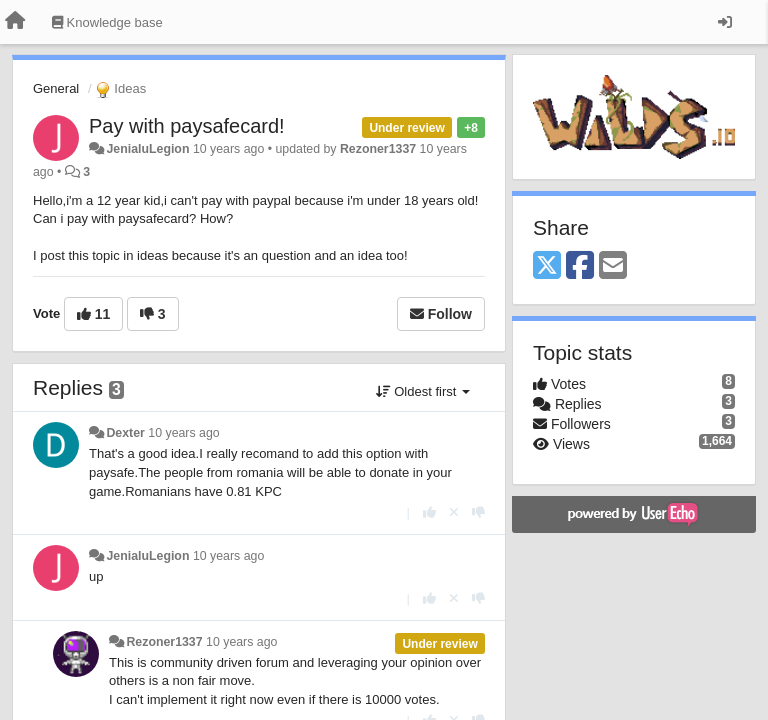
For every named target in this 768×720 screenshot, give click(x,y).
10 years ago (183, 433)
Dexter (125, 433)
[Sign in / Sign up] (725, 22)
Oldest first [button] (423, 391)
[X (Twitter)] (547, 266)
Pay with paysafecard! (187, 126)
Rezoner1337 (378, 149)
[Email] (613, 266)
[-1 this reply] (478, 512)
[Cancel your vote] (454, 512)
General (56, 88)
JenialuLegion (147, 149)
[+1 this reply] (429, 512)
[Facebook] (580, 266)
